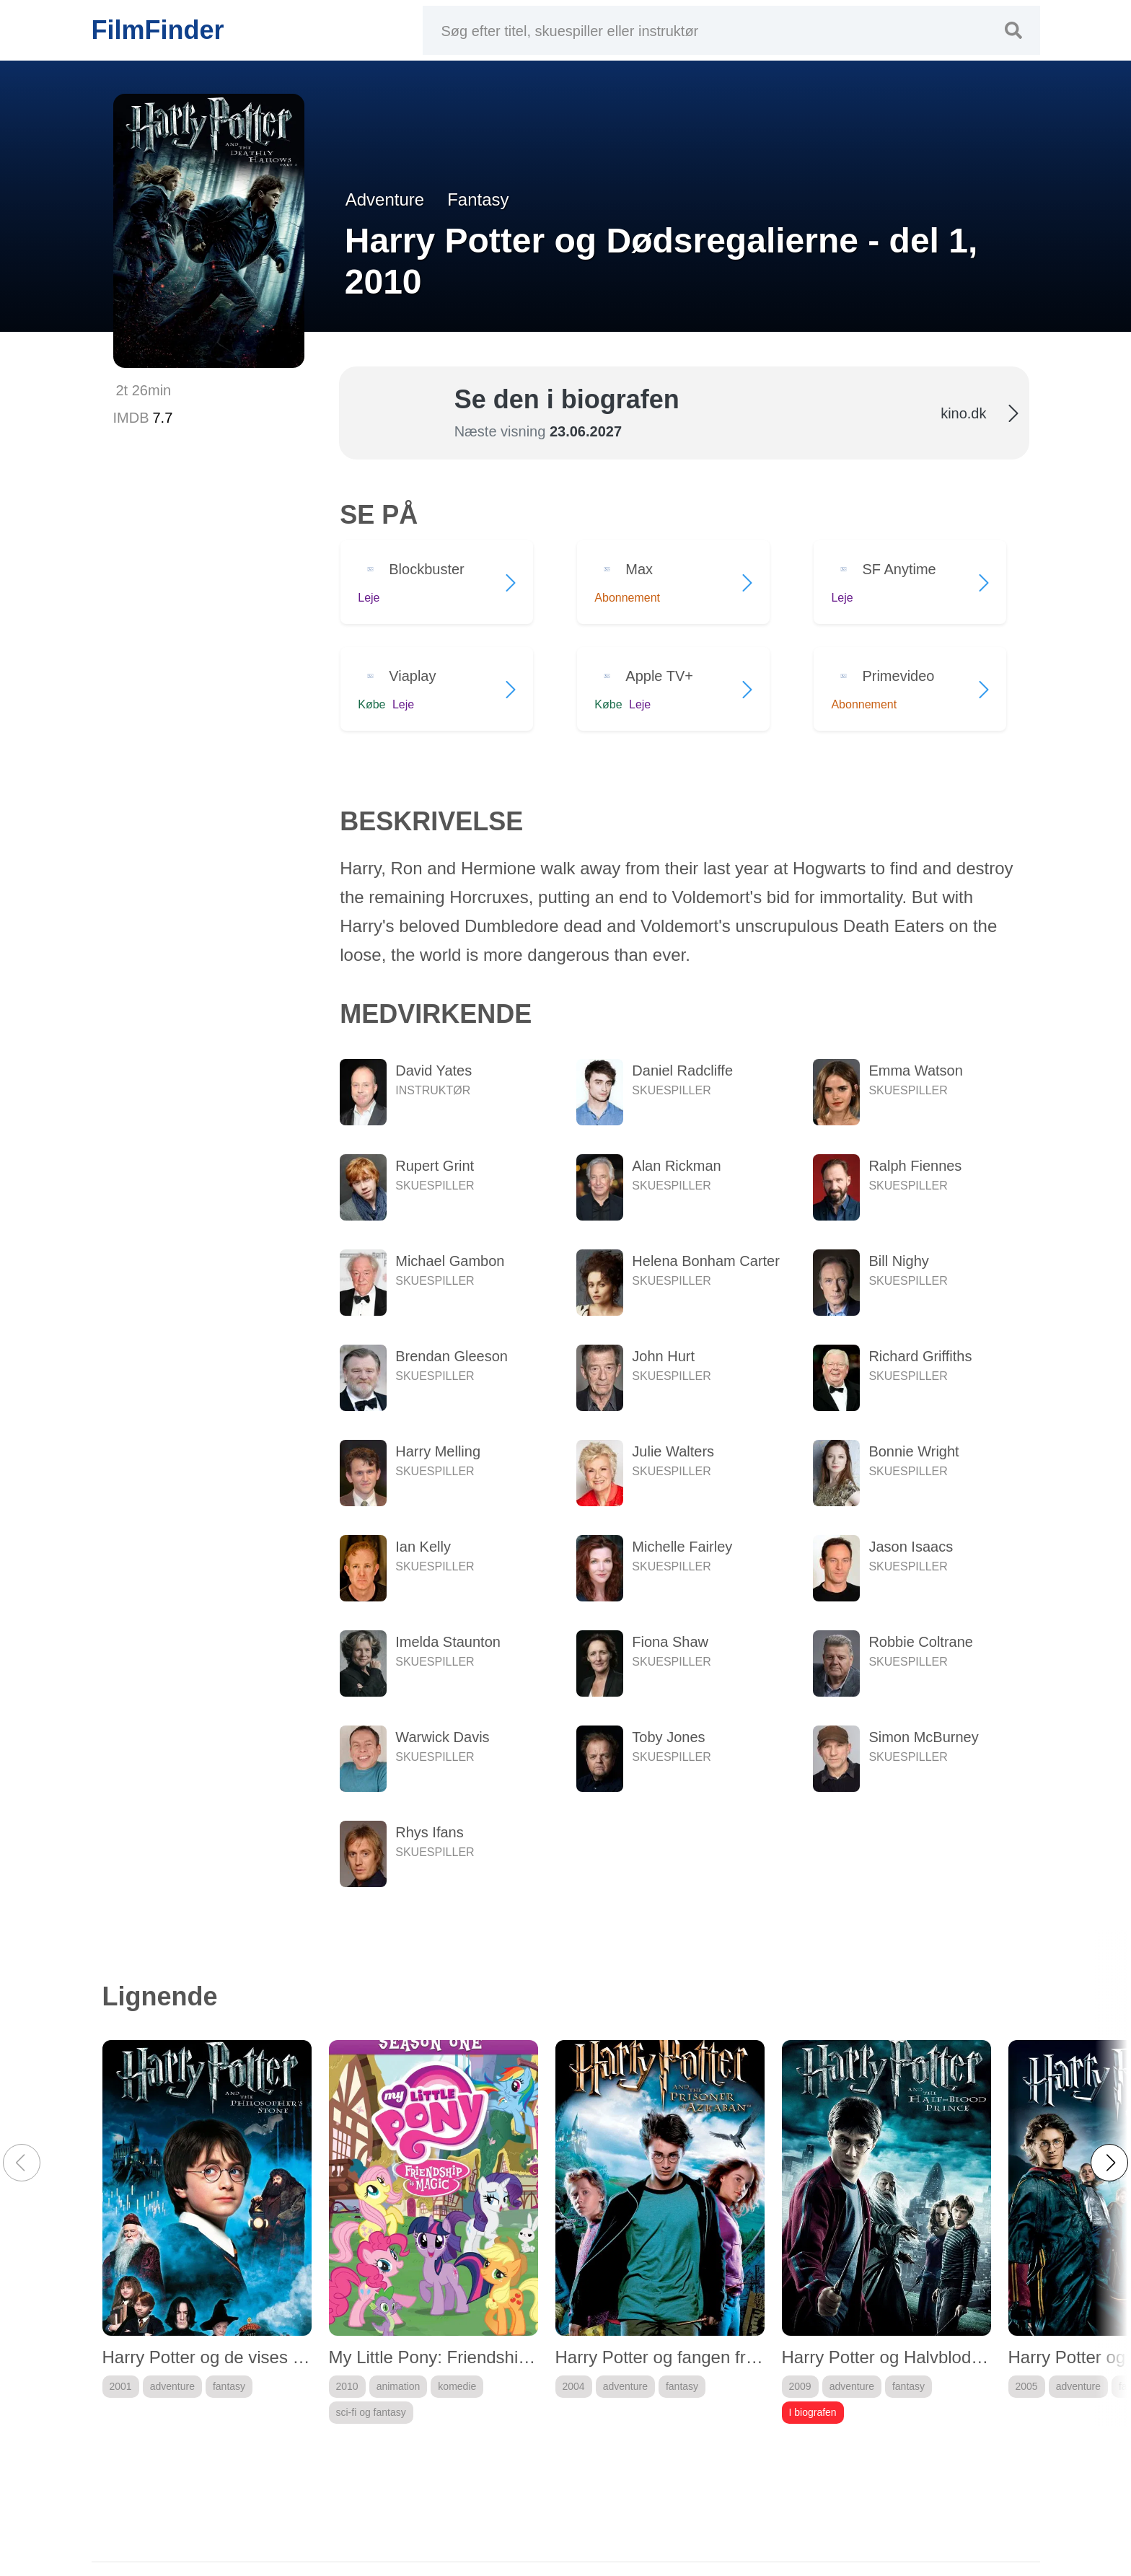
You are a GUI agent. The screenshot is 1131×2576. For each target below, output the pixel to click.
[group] (207, 2232)
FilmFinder (158, 30)
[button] (1109, 2162)
